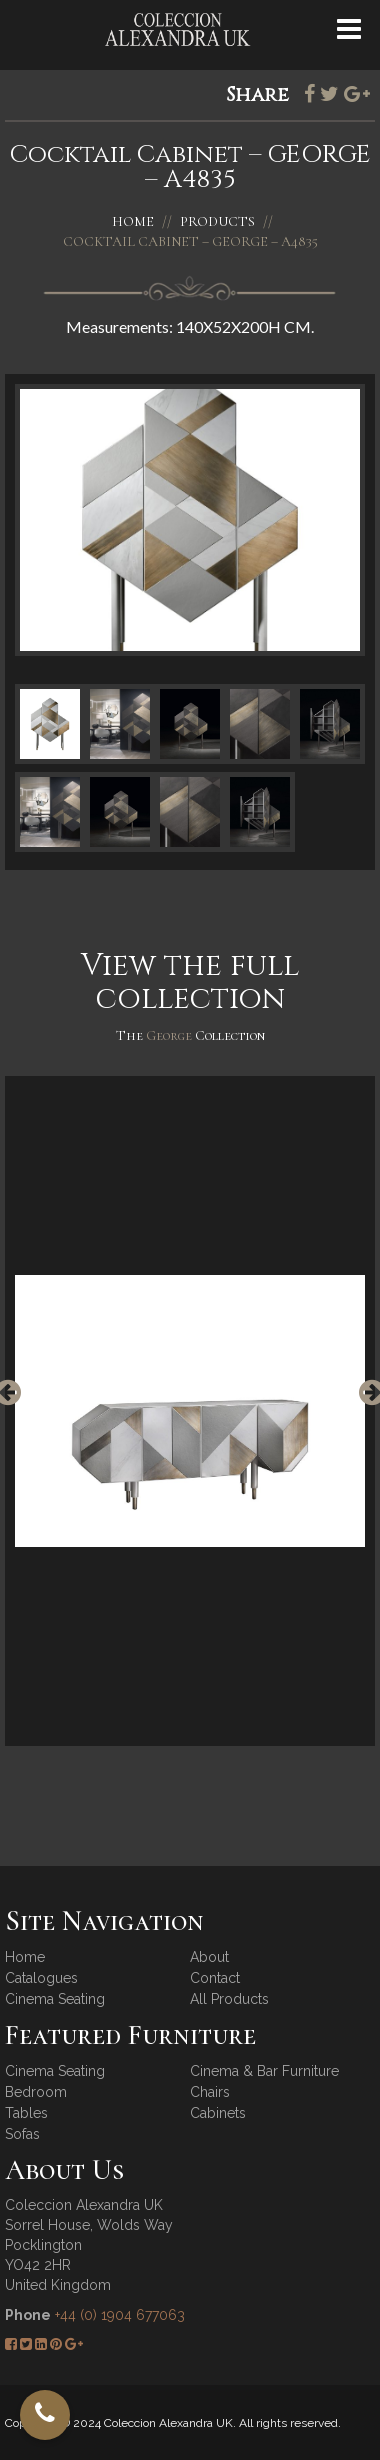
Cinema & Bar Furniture (264, 2071)
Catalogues (41, 1978)
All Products (229, 1999)
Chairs (210, 2092)
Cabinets (218, 2113)
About (209, 1957)
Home (133, 221)
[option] (190, 1411)
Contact (215, 1978)
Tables (26, 2113)
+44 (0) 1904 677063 (120, 2315)
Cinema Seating (55, 1999)
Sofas (22, 2134)
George (170, 1035)
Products (217, 221)
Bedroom (36, 2092)
